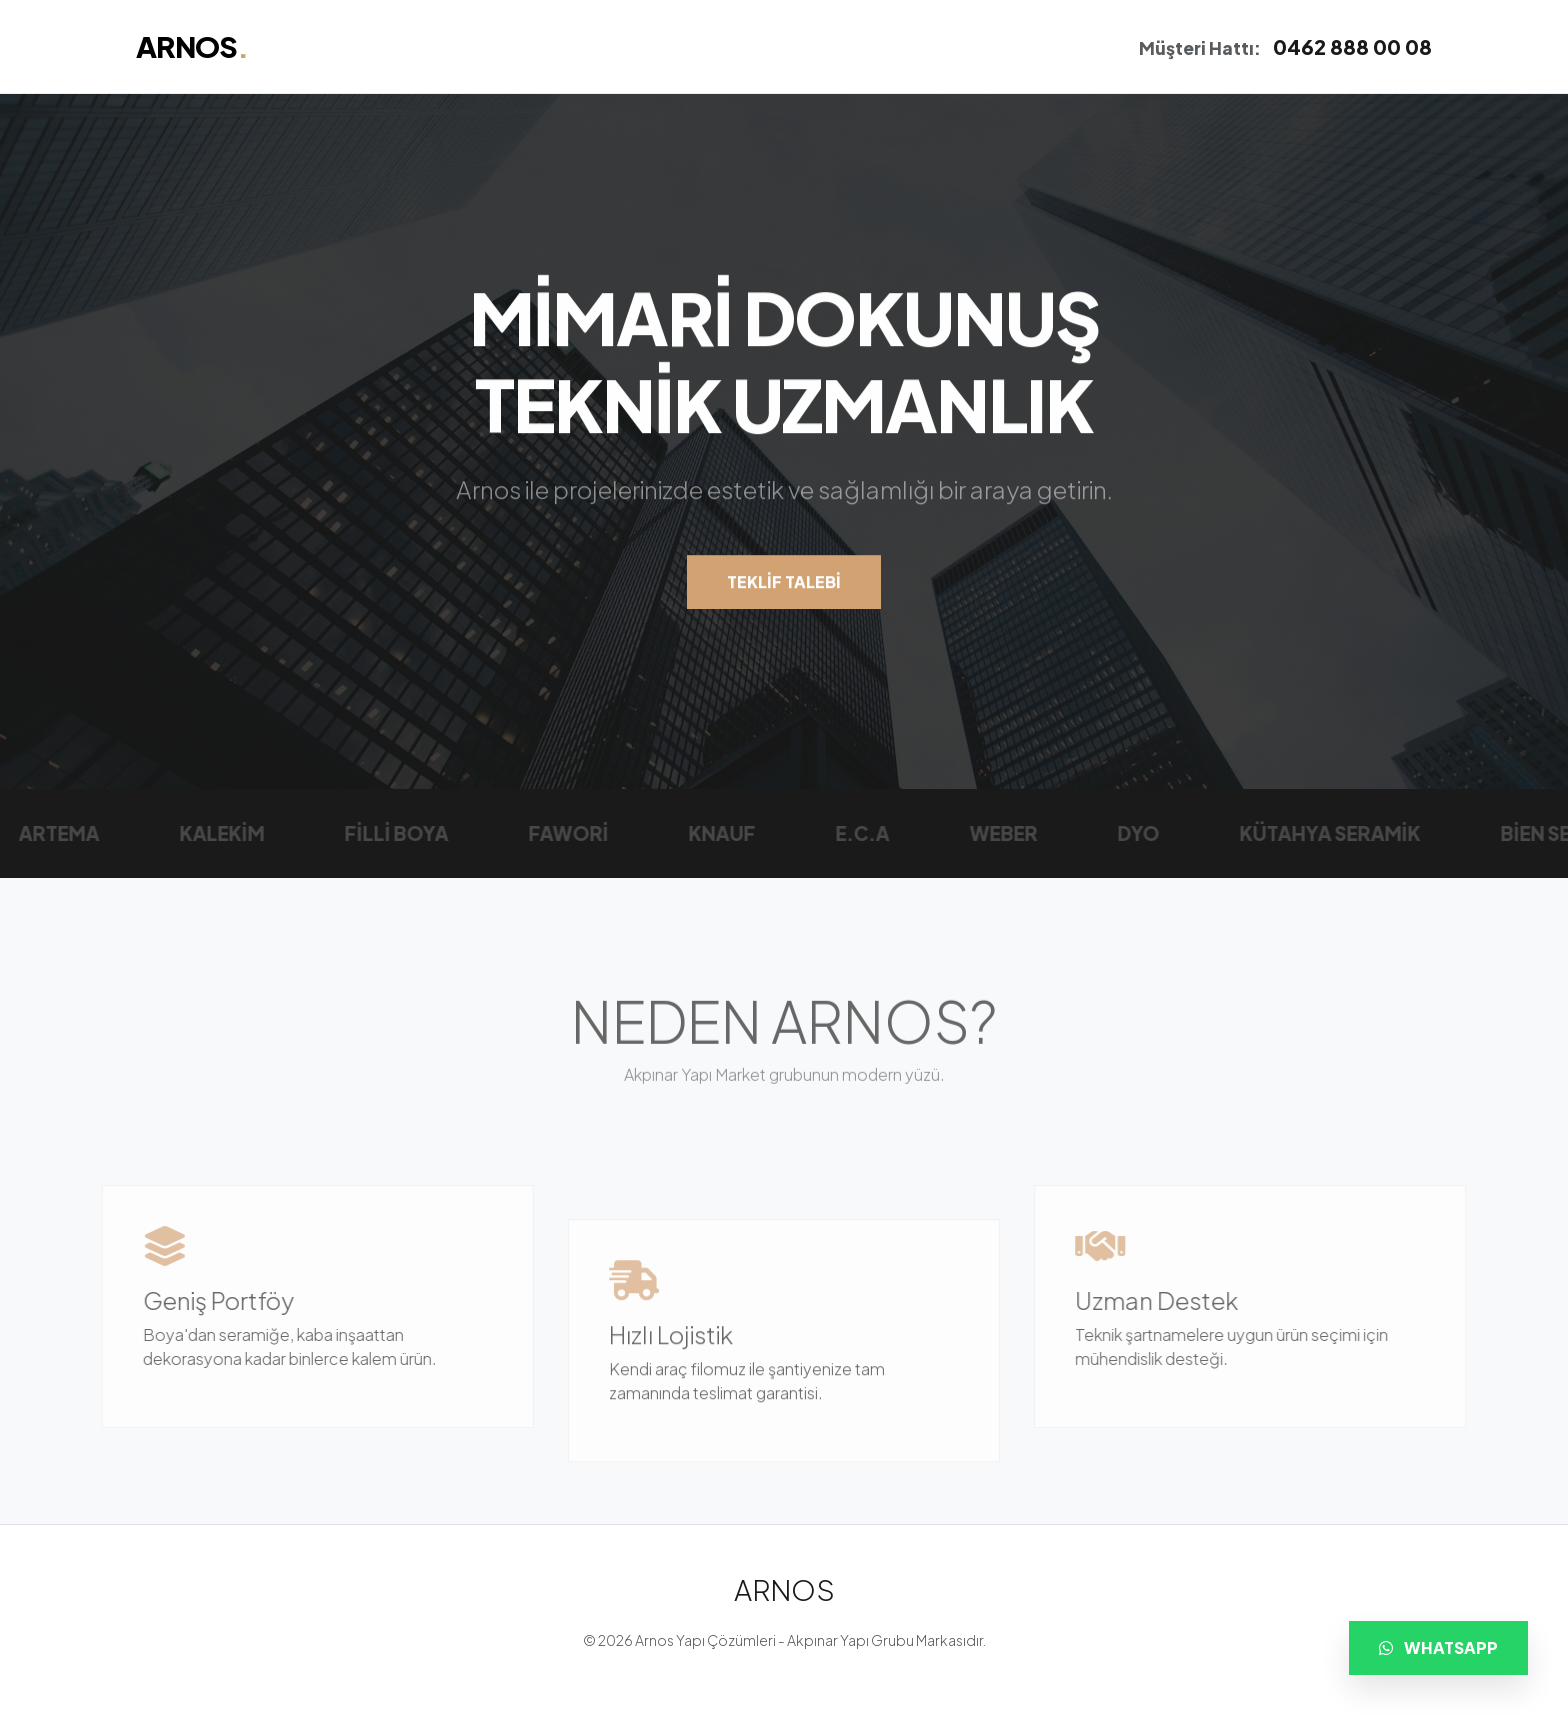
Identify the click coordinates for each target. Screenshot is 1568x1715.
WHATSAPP (1438, 1647)
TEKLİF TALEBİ (784, 583)
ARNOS (192, 46)
